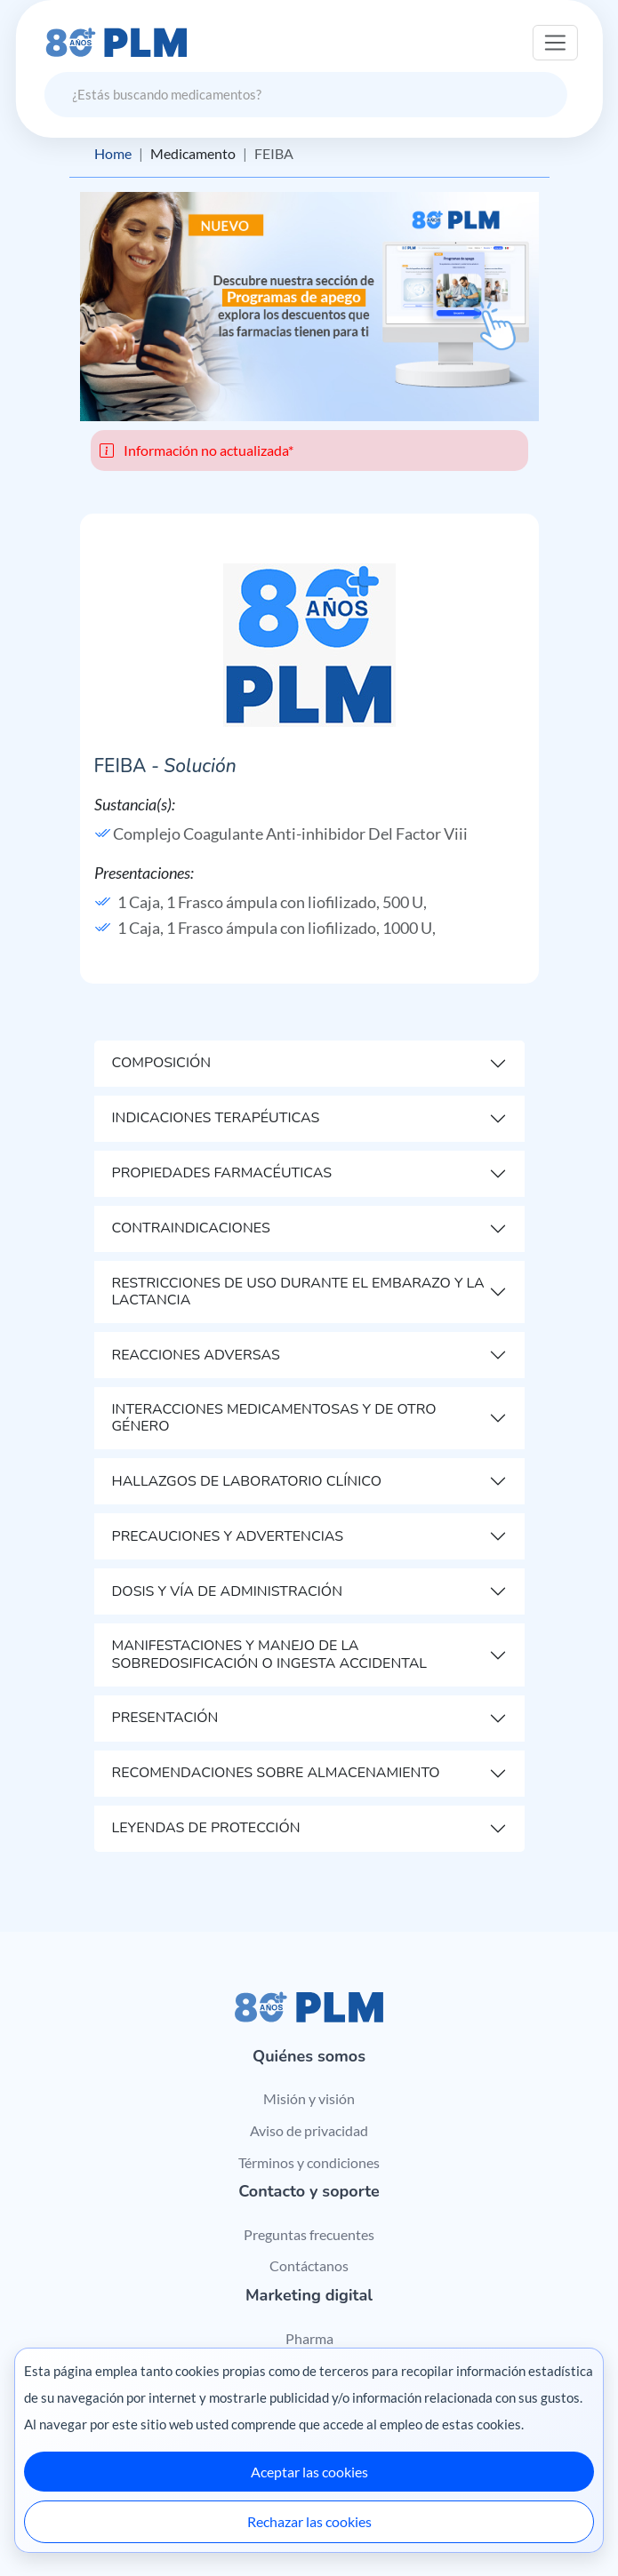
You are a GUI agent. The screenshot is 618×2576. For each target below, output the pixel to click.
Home (113, 153)
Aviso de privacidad (309, 2130)
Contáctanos (309, 2265)
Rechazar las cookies (309, 2521)
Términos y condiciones (309, 2162)
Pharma (309, 2338)
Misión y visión (309, 2098)
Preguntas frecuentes (309, 2234)
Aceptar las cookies (309, 2471)
